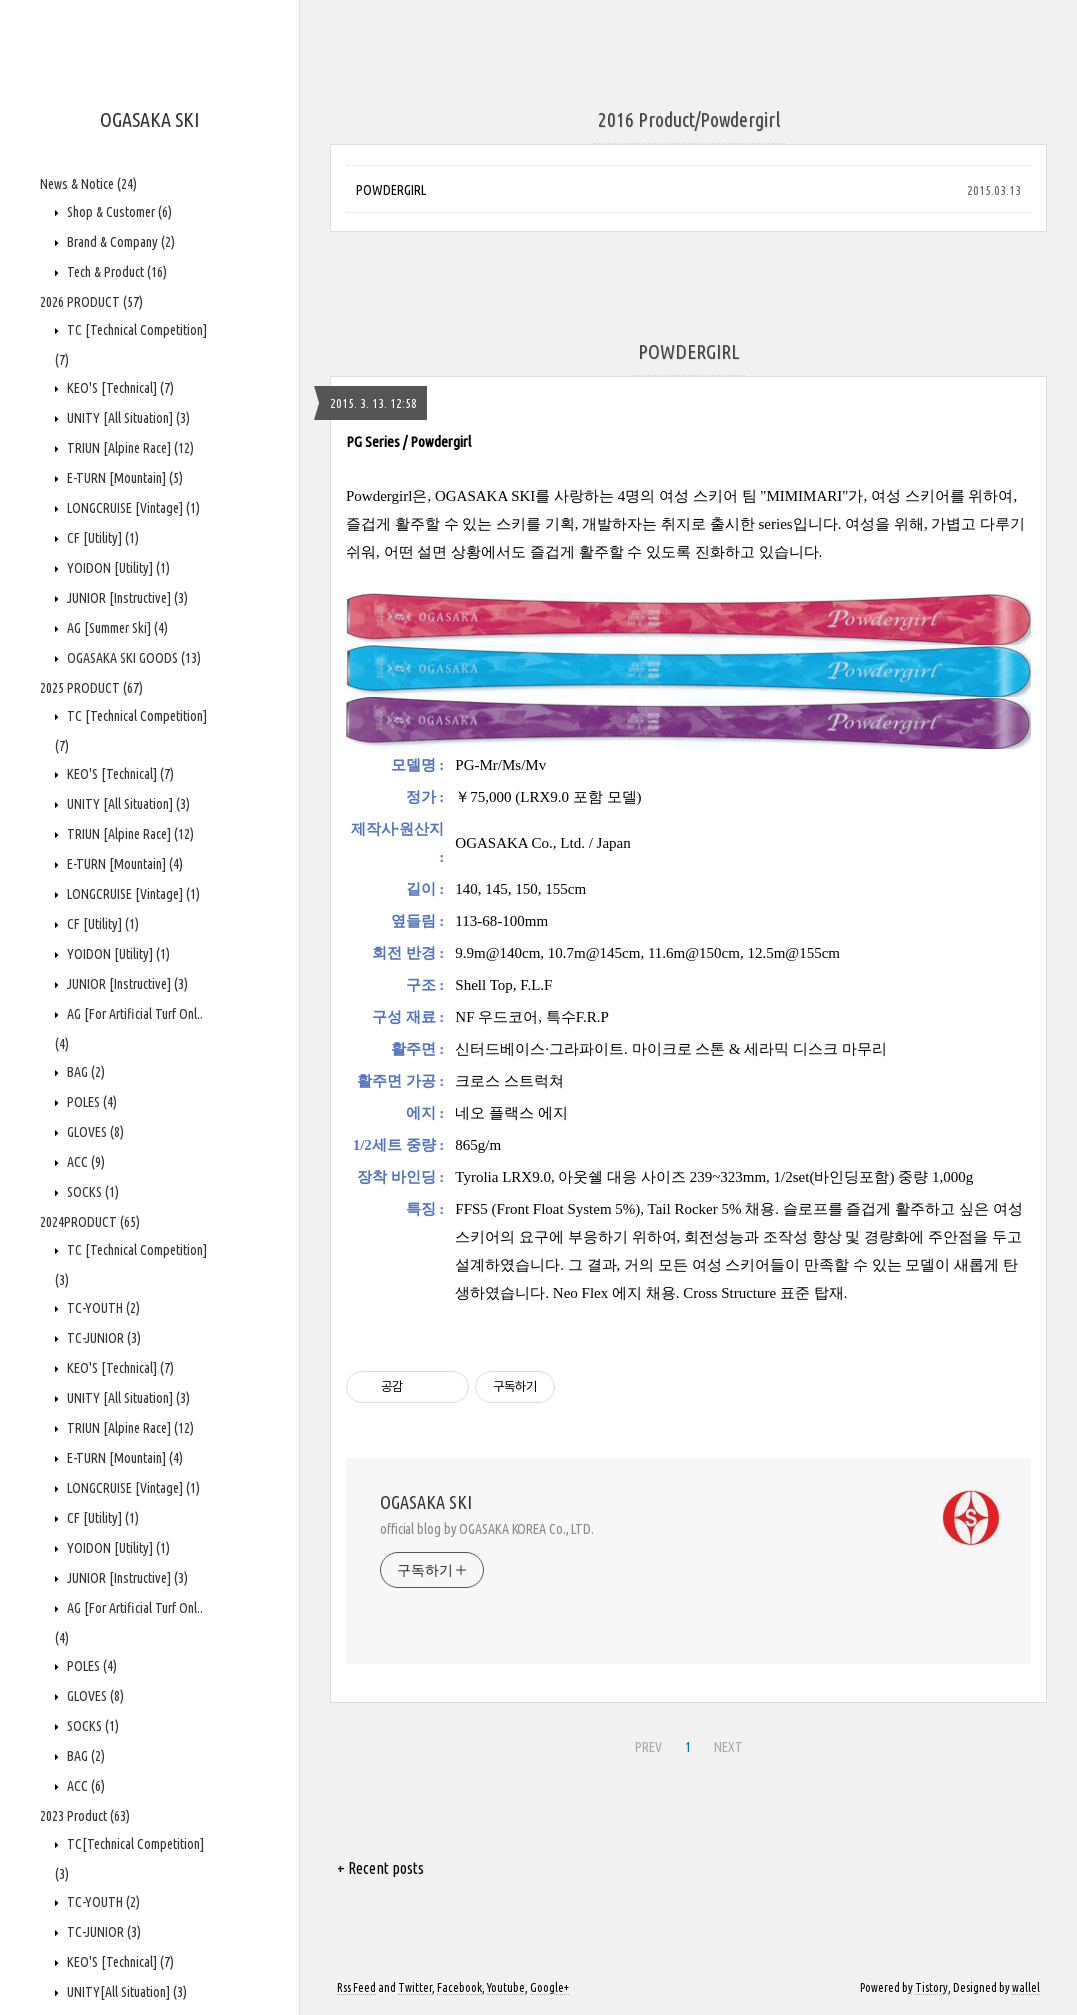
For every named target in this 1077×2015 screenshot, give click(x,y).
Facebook (459, 1987)
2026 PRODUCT (91, 302)
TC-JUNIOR (102, 1338)
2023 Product (85, 1816)
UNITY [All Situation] (127, 418)
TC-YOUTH (102, 1308)
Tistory (931, 1987)
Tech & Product (115, 272)
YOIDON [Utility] (117, 568)
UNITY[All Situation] (125, 1992)
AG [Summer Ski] (116, 628)
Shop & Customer (118, 212)
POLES (90, 1102)
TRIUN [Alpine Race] (129, 448)
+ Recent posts (380, 1868)
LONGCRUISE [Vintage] (132, 508)
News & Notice (88, 184)
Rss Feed (356, 1987)
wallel (1026, 1987)
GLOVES (94, 1132)
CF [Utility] (101, 538)
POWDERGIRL (391, 190)
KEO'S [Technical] (119, 388)
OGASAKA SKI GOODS (132, 658)
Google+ (549, 1987)
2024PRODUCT (90, 1222)
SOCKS (91, 1192)
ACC (84, 1162)
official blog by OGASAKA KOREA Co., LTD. (487, 1529)
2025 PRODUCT (91, 688)
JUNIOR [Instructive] (126, 598)
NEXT (728, 1747)
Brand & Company (119, 242)
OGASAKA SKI (149, 119)
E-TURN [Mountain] (123, 478)
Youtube (506, 1987)
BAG (84, 1072)
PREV (648, 1747)
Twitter (415, 1987)
